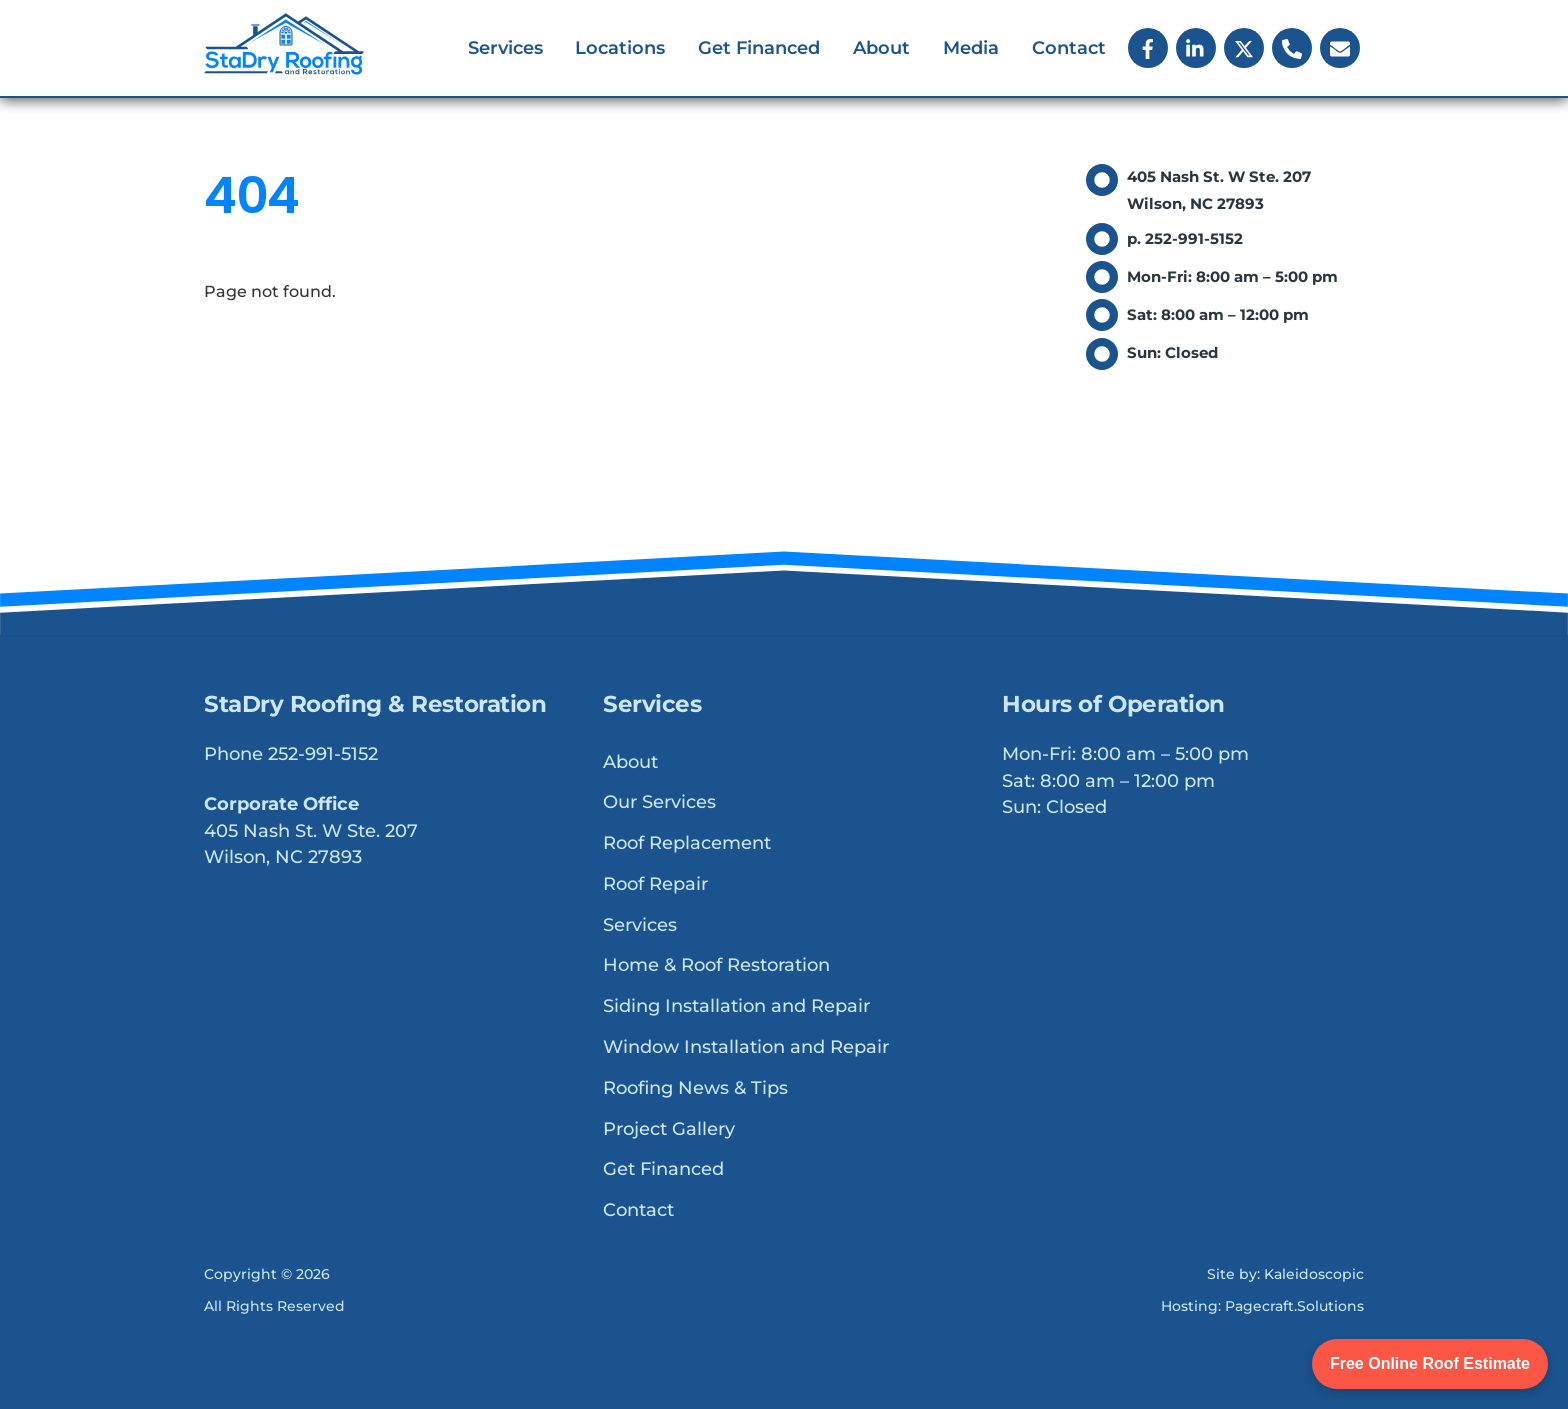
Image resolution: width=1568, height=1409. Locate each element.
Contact (1069, 48)
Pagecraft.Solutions (1294, 1307)
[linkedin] (1196, 46)
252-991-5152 (323, 755)
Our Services (659, 803)
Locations (620, 48)
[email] (1340, 46)
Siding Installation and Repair (736, 1007)
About (881, 48)
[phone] (1292, 46)
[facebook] (1148, 46)
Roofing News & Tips (695, 1088)
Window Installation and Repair (746, 1048)
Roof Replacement (687, 844)
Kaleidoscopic (1314, 1274)
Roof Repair (655, 885)
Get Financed (759, 48)
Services (505, 48)
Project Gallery (669, 1129)
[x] (1244, 46)
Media (971, 48)
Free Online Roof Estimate (1430, 1363)
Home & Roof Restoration (716, 966)
